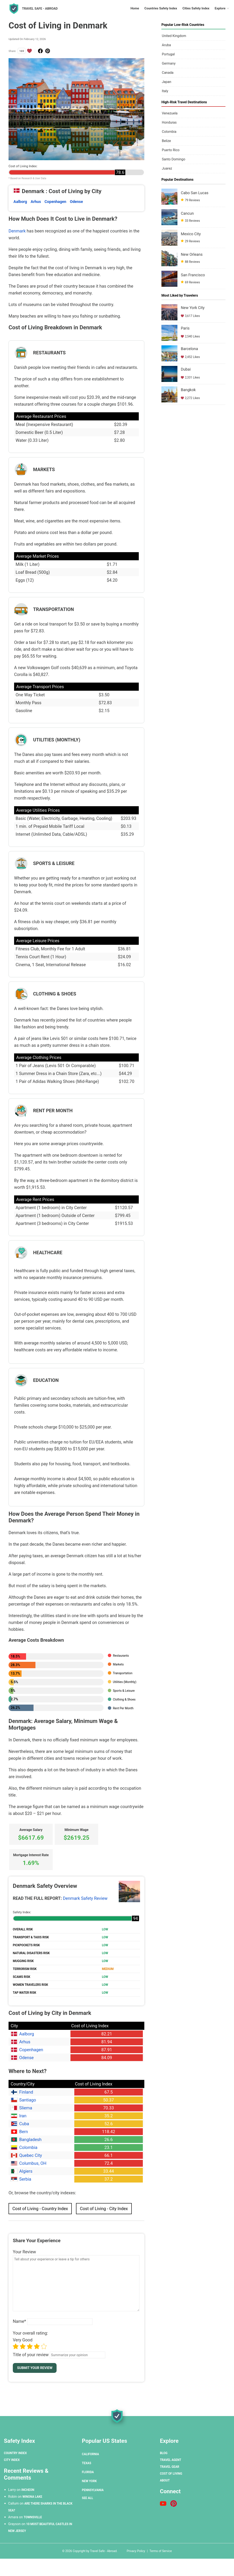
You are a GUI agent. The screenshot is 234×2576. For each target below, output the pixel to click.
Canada (167, 73)
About (165, 2480)
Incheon (27, 2490)
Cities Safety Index (195, 8)
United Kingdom (174, 36)
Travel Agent (170, 2460)
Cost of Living (171, 2473)
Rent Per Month (123, 1708)
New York (89, 2481)
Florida (88, 2472)
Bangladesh (30, 2139)
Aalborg (20, 201)
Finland (26, 2092)
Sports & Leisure (124, 1690)
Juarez (167, 168)
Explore (220, 8)
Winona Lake (32, 2496)
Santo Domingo (173, 159)
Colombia (28, 2147)
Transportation (122, 1673)
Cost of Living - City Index (104, 2208)
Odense (76, 201)
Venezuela (169, 113)
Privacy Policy (136, 2551)
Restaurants (121, 1655)
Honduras (169, 122)
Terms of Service (160, 2551)
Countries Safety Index (160, 8)
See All (87, 2498)
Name (19, 2321)
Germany (169, 63)
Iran (22, 2115)
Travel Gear (169, 2466)
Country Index (15, 2453)
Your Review (24, 2251)
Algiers (25, 2171)
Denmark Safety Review (85, 1898)
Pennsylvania (93, 2490)
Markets (118, 1664)
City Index (12, 2460)
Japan (166, 82)
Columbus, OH (32, 2163)
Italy (165, 91)
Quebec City (30, 2155)
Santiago (27, 2100)
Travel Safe (40, 8)
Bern (23, 2131)
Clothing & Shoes (124, 1699)
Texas (86, 2463)
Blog (163, 2453)
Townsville (33, 2517)
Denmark (17, 231)
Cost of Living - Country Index (40, 2208)
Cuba (24, 2123)
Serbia (25, 2179)
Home (134, 8)
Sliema (25, 2107)
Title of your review (31, 2354)
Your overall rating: (30, 2333)
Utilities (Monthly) (124, 1682)
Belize (166, 141)
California (90, 2454)
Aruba (166, 45)
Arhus (36, 201)
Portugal (168, 54)
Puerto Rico (171, 150)
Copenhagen (55, 201)
